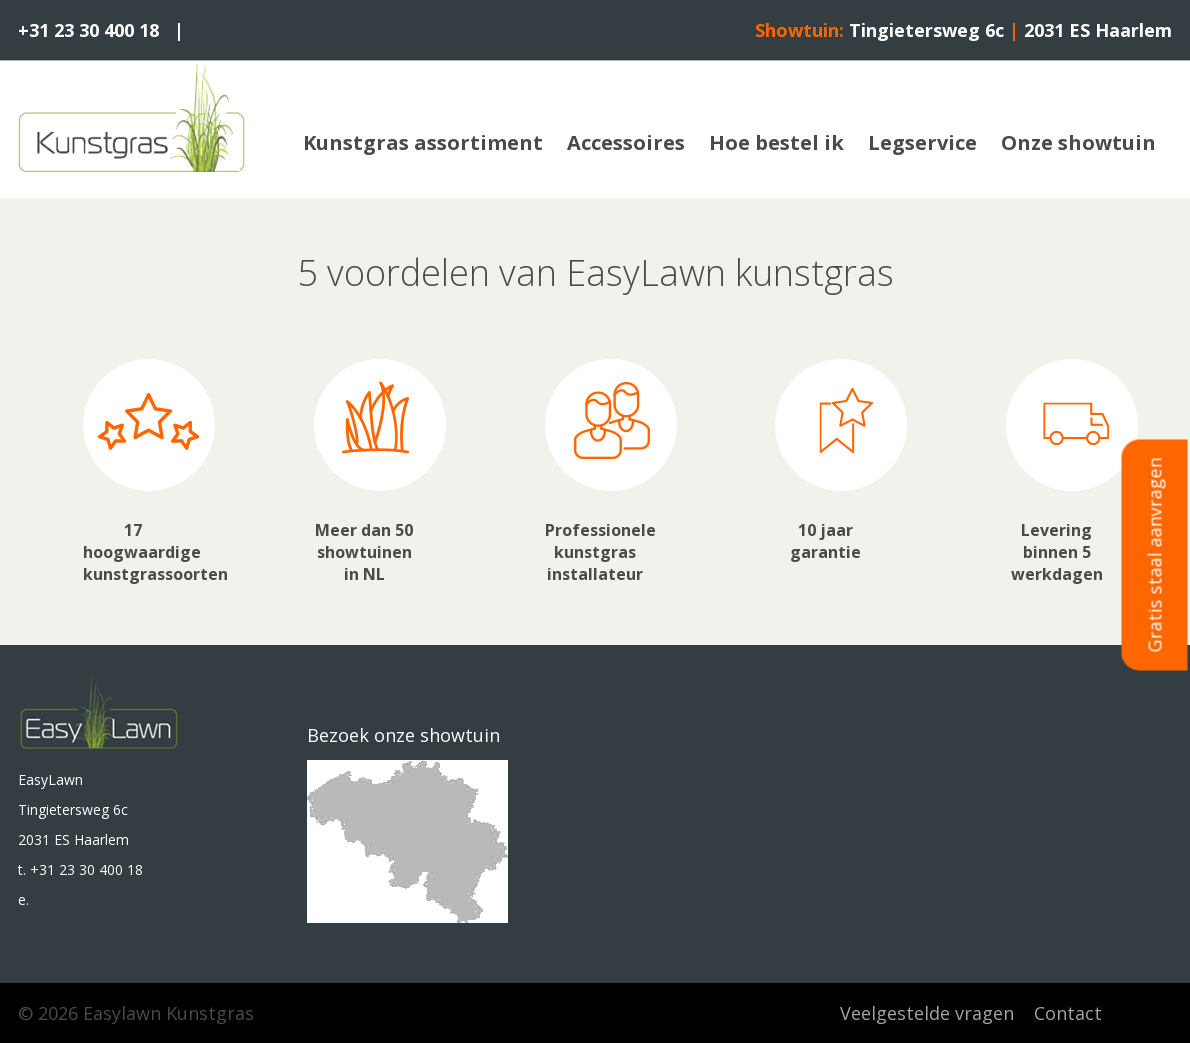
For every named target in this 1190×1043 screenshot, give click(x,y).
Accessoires (626, 142)
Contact (1068, 1013)
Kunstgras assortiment (423, 142)
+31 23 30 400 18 (88, 30)
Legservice (922, 142)
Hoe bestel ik (776, 142)
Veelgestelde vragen (927, 1013)
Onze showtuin (1078, 142)
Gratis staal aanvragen (1155, 554)
